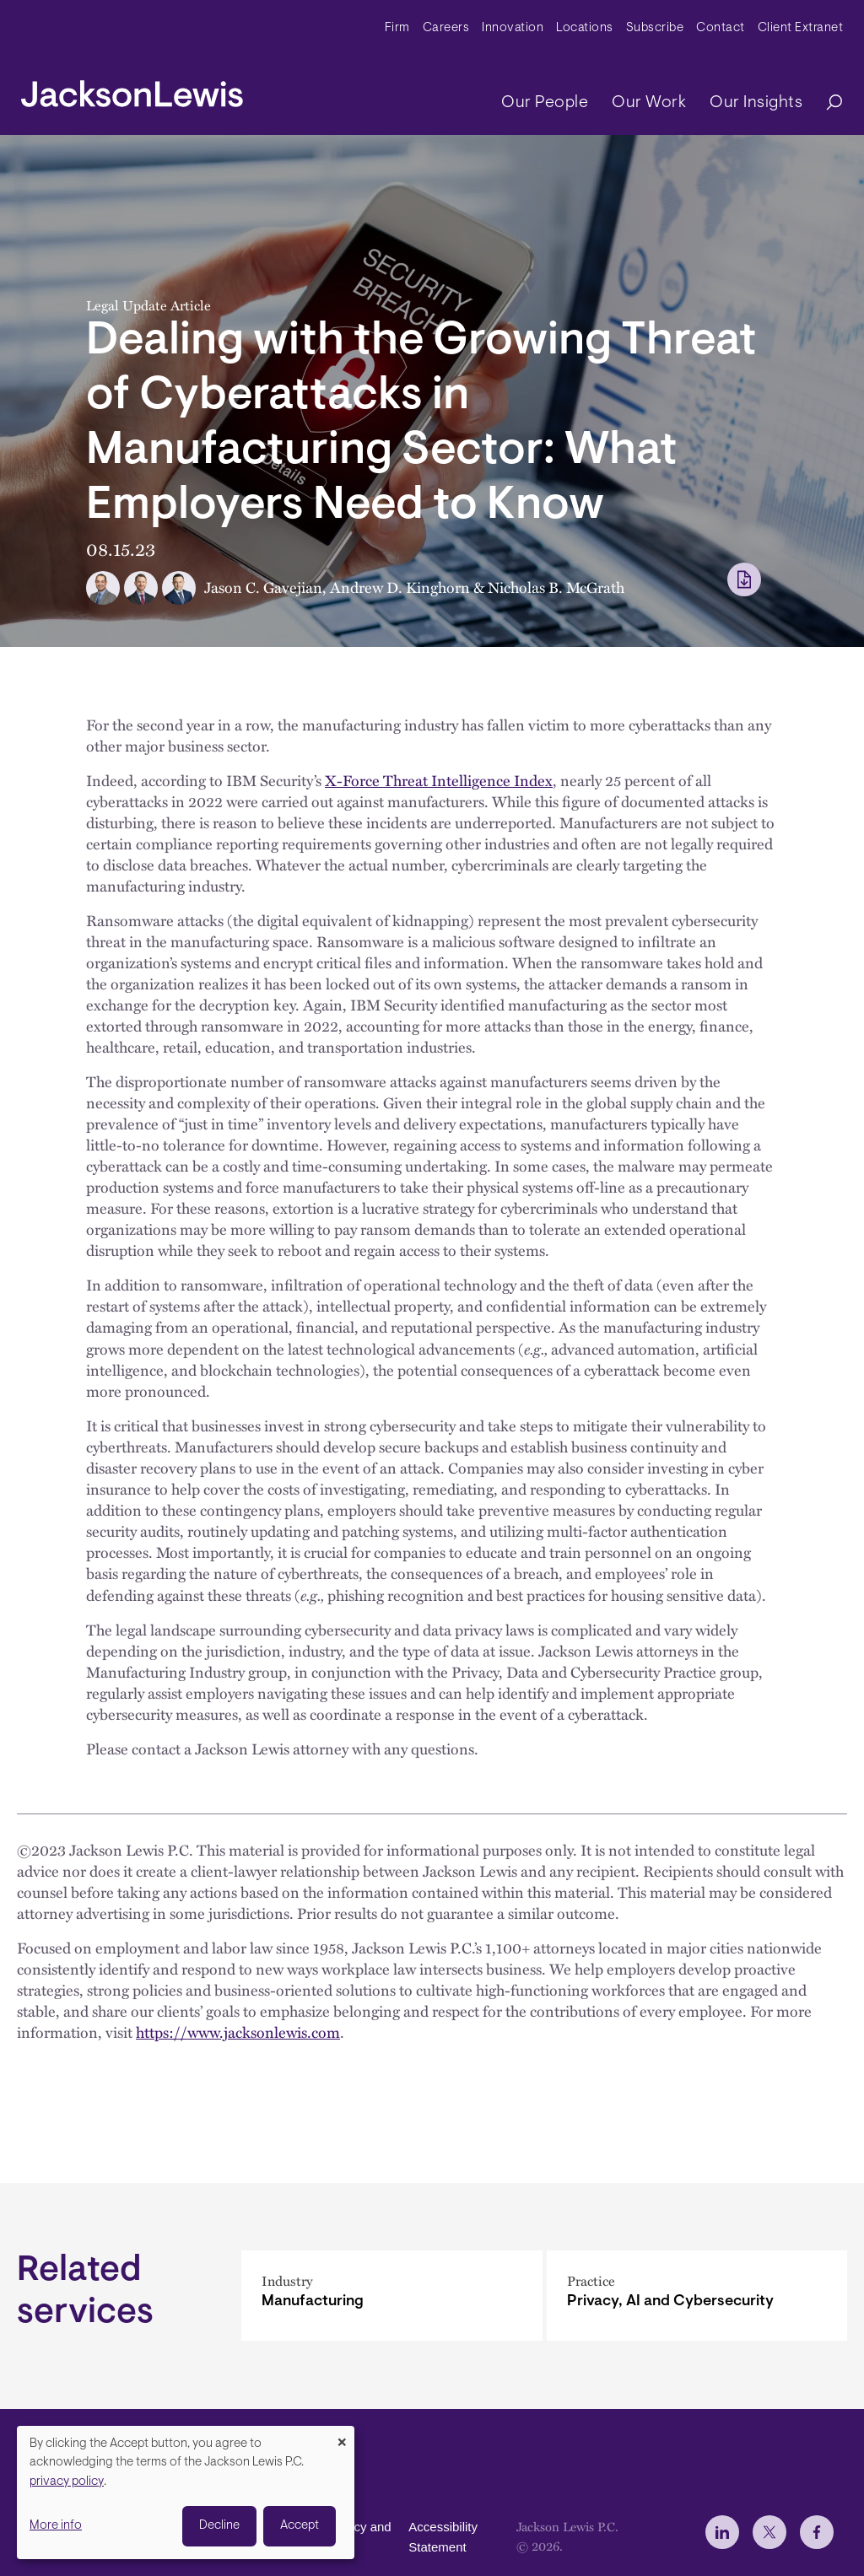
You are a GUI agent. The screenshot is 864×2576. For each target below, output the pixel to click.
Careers (446, 28)
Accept (299, 2525)
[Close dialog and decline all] (341, 2436)
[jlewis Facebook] (817, 2532)
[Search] (826, 103)
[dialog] (185, 2492)
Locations (584, 28)
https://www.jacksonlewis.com (238, 2032)
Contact (720, 28)
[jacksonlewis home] (132, 89)
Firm (397, 28)
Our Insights (756, 102)
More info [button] (56, 2525)
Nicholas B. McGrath (556, 587)
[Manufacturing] (392, 2295)
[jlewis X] (769, 2532)
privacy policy (67, 2482)
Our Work (649, 102)
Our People (544, 102)
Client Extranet (801, 28)
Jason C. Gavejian (263, 587)
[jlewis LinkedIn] (722, 2532)
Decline (219, 2525)
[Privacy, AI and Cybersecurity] (697, 2295)
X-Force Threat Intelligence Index (439, 780)
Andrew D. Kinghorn (400, 587)
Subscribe (655, 28)
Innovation (512, 28)
